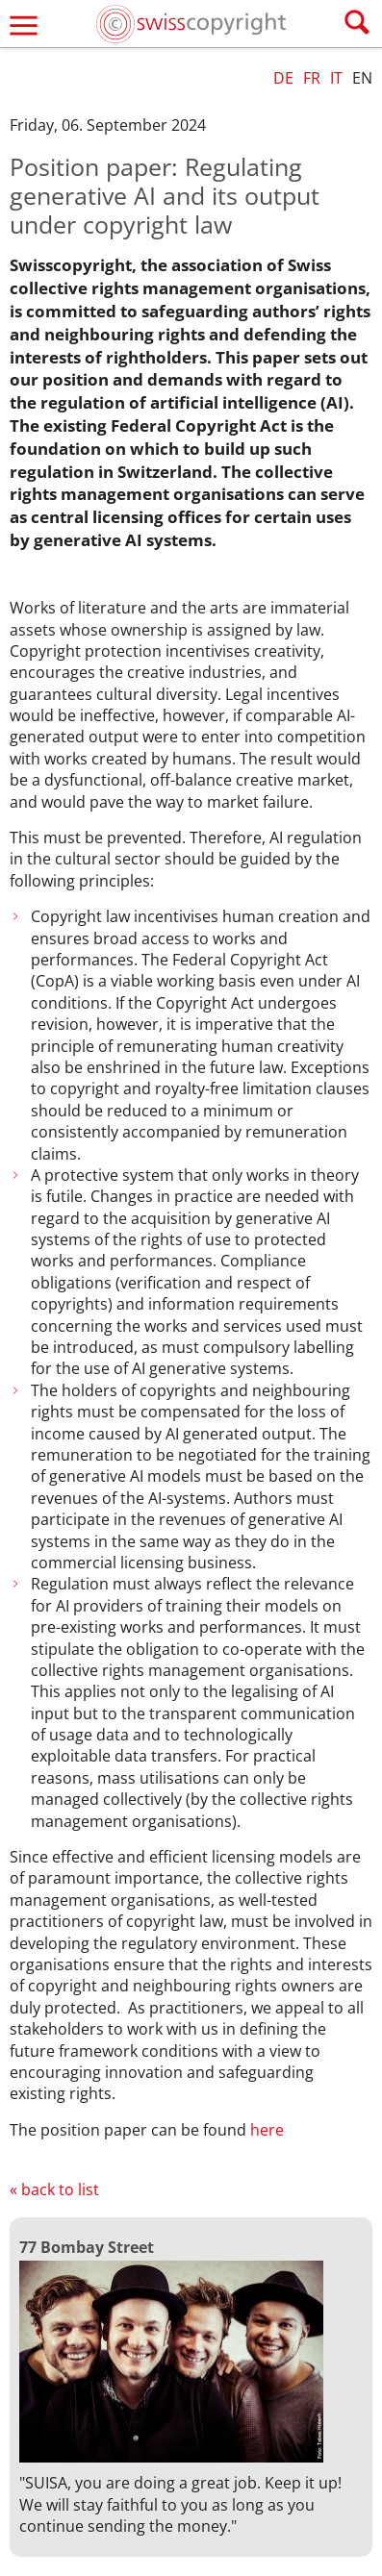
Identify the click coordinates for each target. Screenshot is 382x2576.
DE (283, 77)
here (267, 2129)
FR (311, 77)
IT (336, 77)
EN (362, 77)
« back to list (54, 2189)
